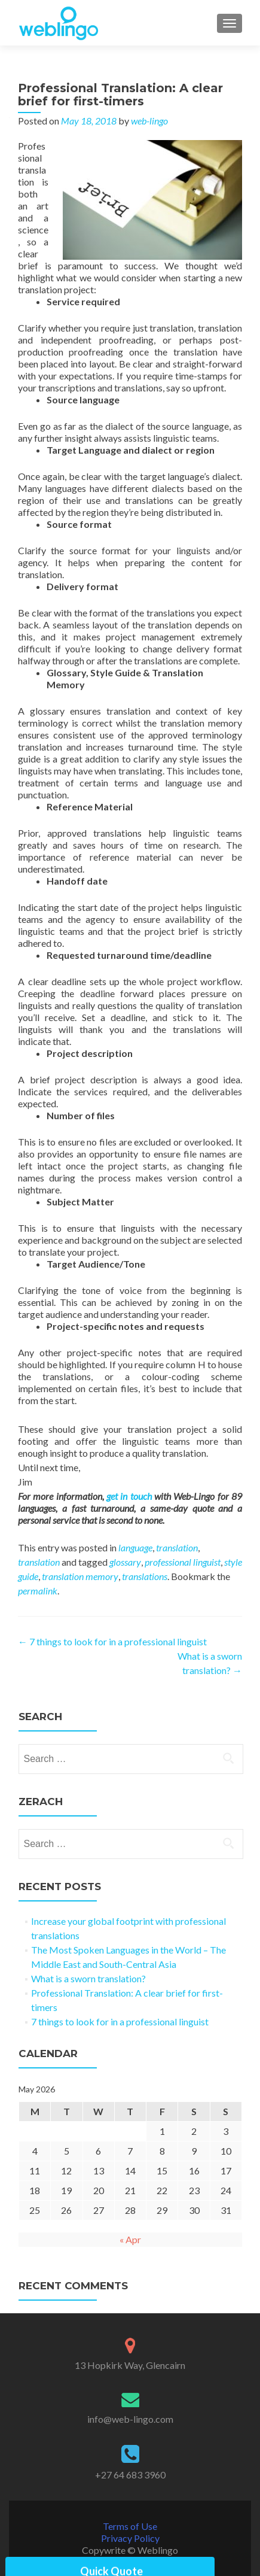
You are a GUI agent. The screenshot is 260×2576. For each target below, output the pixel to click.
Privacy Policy (130, 2538)
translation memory (80, 1576)
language (135, 1547)
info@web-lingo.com (130, 2419)
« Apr (130, 2239)
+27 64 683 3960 (130, 2474)
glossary (125, 1562)
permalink (37, 1590)
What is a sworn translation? (88, 1978)
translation (177, 1547)
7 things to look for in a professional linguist (112, 1641)
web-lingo (149, 120)
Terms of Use (130, 2526)
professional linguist (183, 1562)
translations (144, 1576)
